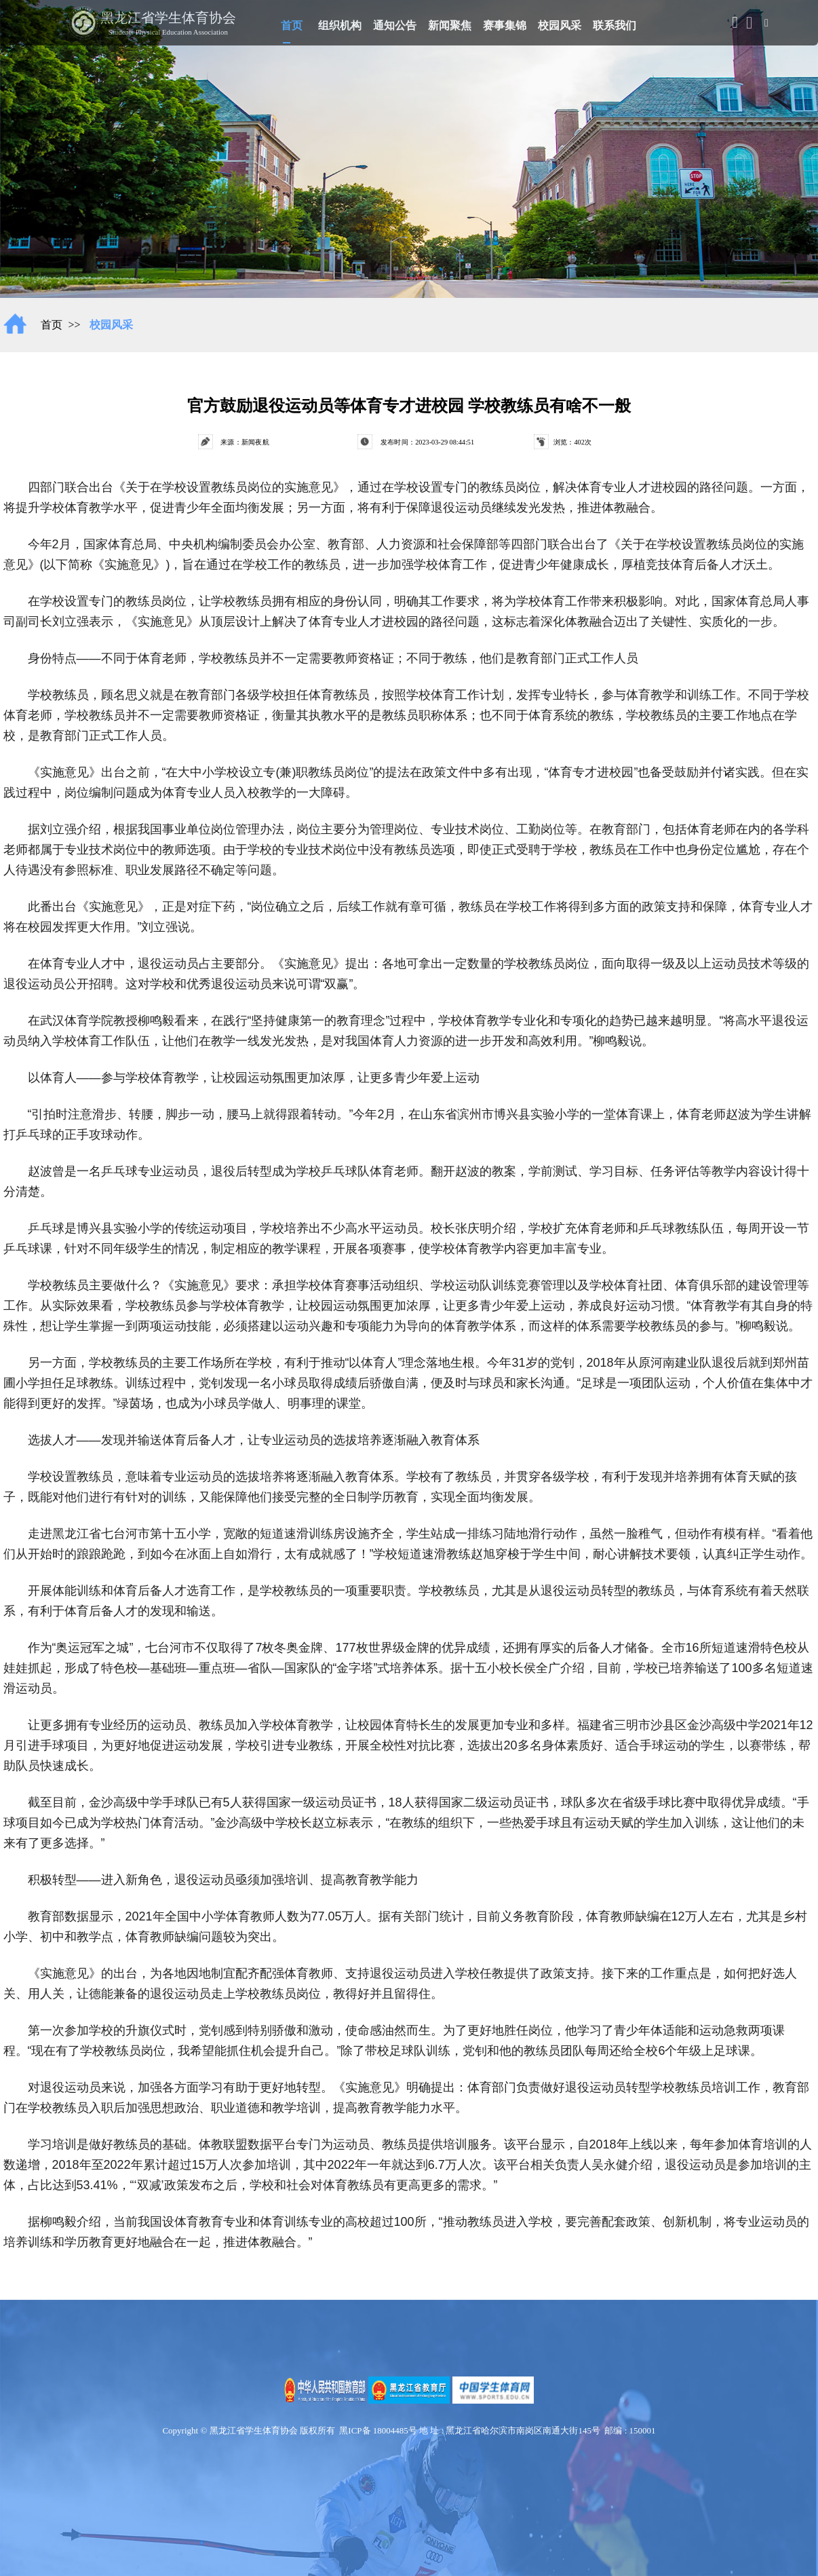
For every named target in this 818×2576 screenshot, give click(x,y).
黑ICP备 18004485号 (377, 2430)
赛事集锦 (504, 24)
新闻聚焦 (449, 24)
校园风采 (559, 24)
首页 (292, 23)
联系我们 (614, 24)
